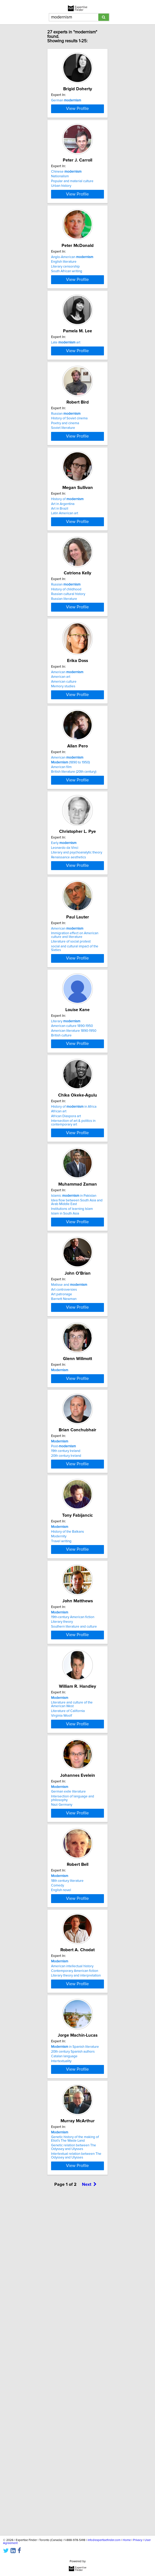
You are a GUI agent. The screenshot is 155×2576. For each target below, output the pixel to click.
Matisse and (69, 1480)
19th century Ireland (65, 1687)
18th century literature (67, 2175)
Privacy (137, 2540)
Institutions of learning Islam (72, 1395)
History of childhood (66, 696)
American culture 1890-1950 (72, 1189)
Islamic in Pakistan (73, 1382)
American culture (63, 802)
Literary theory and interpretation (76, 2283)
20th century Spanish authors (73, 2372)
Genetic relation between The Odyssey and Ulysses (73, 2481)
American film (61, 898)
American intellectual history (72, 2273)
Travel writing (61, 1790)
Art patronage (61, 1490)
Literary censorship (65, 307)
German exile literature (68, 2076)
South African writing (66, 311)
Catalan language (64, 2377)
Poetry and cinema (65, 504)
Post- (63, 1682)
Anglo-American (72, 297)
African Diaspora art (66, 1292)
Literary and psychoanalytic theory (76, 997)
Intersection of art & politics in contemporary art (73, 1299)
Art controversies (64, 1485)
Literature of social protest (71, 1099)
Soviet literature (63, 509)
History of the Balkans (67, 1780)
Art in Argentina (62, 598)
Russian (66, 494)
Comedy (57, 2180)
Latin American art (64, 607)
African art (58, 1288)
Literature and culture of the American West (72, 1979)
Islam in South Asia (65, 1399)
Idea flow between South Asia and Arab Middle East (77, 1388)
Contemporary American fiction (74, 2278)
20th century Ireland (66, 1691)
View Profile (77, 134)
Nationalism (60, 203)
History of (67, 593)
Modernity (58, 1785)
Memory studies (63, 807)
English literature (63, 302)
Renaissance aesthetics (68, 1001)
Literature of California (68, 1986)
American (67, 792)
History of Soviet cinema (69, 499)
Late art (65, 396)
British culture (61, 1199)
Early (63, 987)
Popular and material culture (72, 208)
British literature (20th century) (73, 903)
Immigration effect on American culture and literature (74, 1092)
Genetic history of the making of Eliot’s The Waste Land (75, 2472)
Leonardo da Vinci (64, 992)
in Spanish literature (75, 2367)
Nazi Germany (61, 2089)
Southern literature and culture (74, 1889)
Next (89, 2520)
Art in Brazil (59, 603)
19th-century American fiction (72, 1879)
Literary (65, 1184)
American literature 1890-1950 (73, 1194)
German (66, 100)
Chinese (66, 199)
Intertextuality (61, 2381)
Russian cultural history (68, 701)
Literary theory (62, 1884)
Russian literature (64, 706)
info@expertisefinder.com (104, 2540)
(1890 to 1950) (70, 893)
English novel (61, 2184)
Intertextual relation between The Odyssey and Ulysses (76, 2489)
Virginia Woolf (61, 1991)
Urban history (61, 213)
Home (127, 2540)
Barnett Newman (63, 1494)
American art (60, 797)
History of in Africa (73, 1283)
